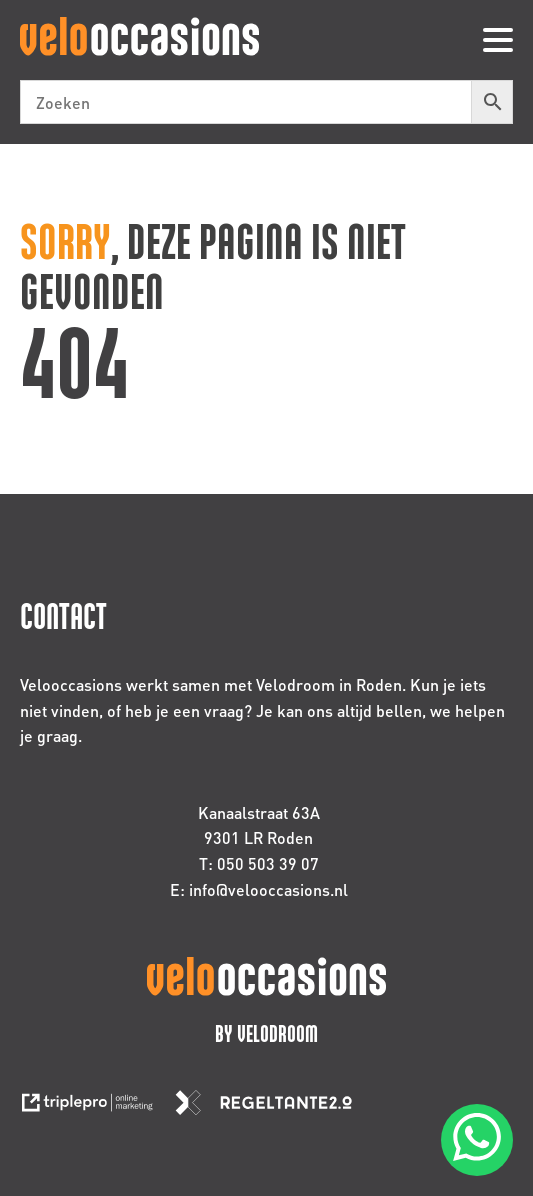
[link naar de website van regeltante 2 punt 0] (271, 1108)
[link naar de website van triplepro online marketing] (97, 1108)
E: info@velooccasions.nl (259, 889)
